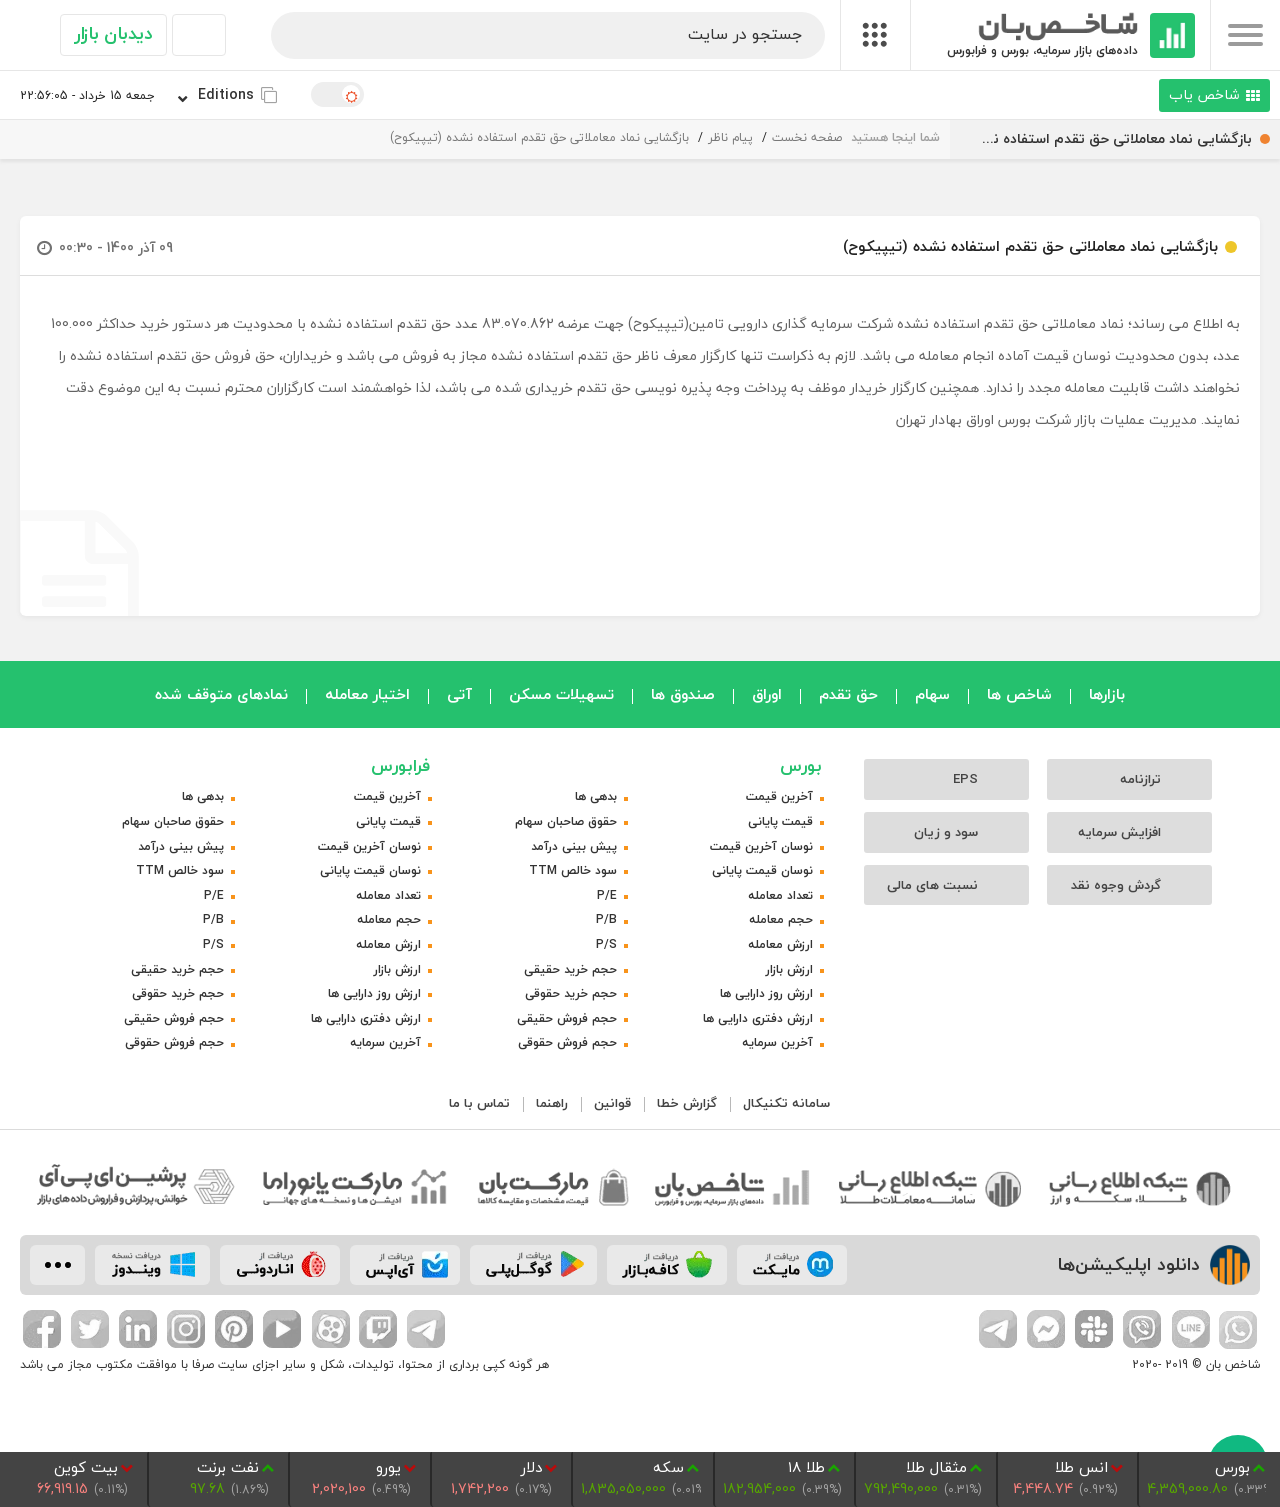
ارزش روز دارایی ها (766, 993)
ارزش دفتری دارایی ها (758, 1018)
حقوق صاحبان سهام (566, 821)
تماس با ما (479, 1103)
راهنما (552, 1103)
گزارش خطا (687, 1103)
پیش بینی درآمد (574, 846)
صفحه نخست (807, 137)
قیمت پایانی (780, 821)
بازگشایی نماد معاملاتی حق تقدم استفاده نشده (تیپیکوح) (539, 137)
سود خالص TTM (573, 870)
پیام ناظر (730, 137)
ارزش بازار (789, 969)
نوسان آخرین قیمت (761, 846)
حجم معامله (781, 919)
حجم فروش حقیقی (567, 1018)
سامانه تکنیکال (786, 1103)
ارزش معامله (780, 944)
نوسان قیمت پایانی (762, 870)
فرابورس (400, 765)
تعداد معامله (780, 895)
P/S (606, 944)
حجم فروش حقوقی (567, 1042)
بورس (801, 765)
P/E (607, 895)
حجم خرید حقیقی (570, 969)
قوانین (612, 1103)
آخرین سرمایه (777, 1042)
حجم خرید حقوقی (571, 993)
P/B (606, 919)
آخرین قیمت (779, 796)
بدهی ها (596, 796)
